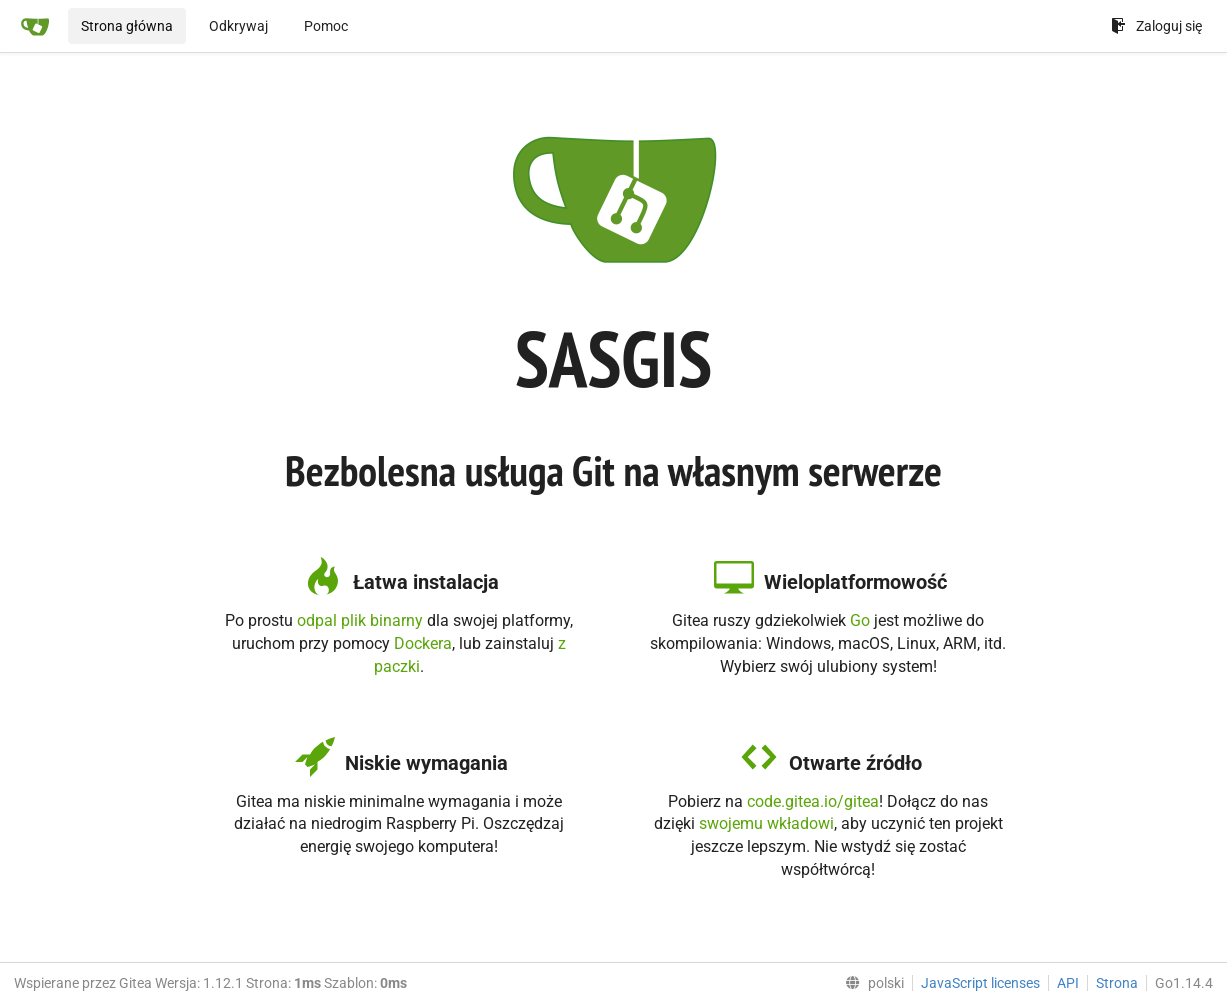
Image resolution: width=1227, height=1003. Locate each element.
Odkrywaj (238, 26)
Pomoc (326, 26)
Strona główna (127, 26)
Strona (1117, 983)
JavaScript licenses (980, 983)
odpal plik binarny (360, 620)
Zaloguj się (1156, 26)
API (1068, 983)
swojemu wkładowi (766, 823)
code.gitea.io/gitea (813, 801)
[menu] (870, 983)
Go (860, 620)
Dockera (423, 643)
